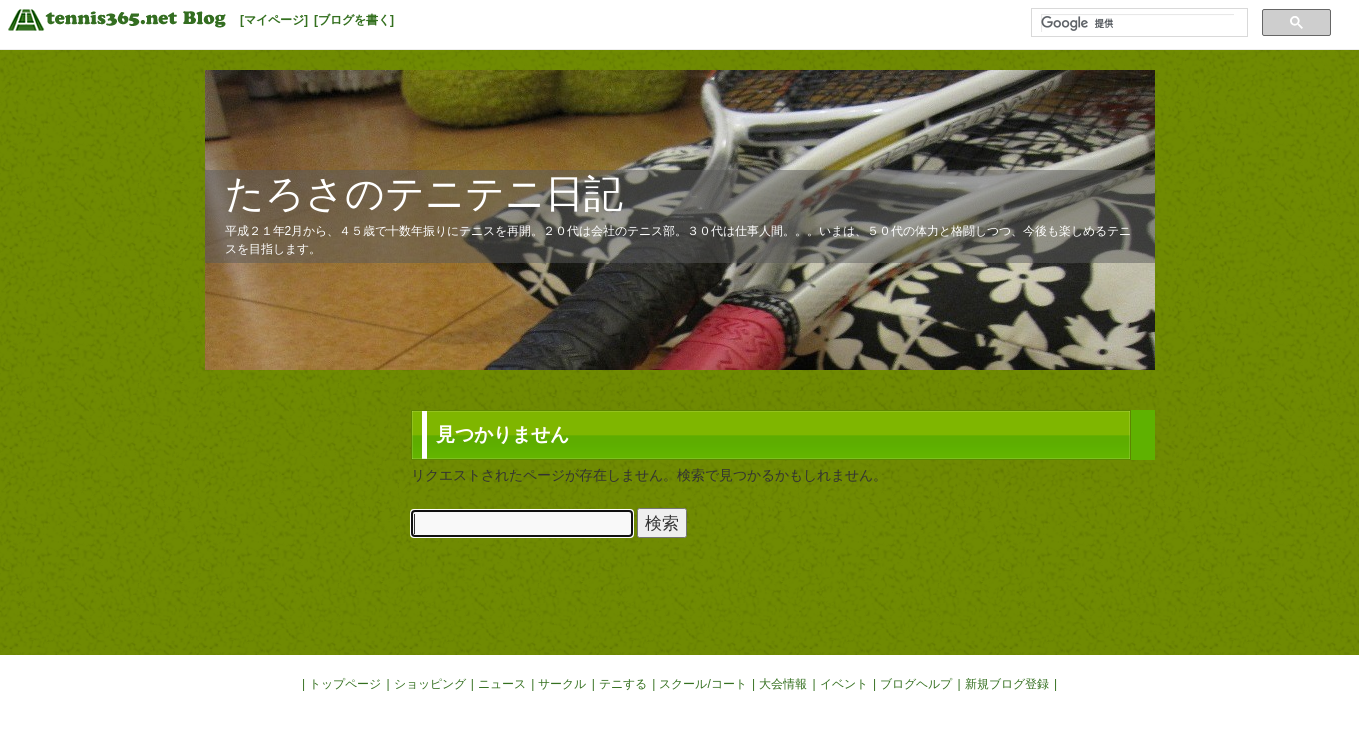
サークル (562, 684)
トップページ (345, 684)
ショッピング (430, 684)
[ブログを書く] (354, 20)
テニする (623, 684)
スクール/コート (702, 684)
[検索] (1137, 23)
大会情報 (783, 684)
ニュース (502, 684)
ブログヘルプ (916, 684)
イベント (844, 684)
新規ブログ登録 (1007, 684)
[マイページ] (274, 20)
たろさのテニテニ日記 (424, 193)
